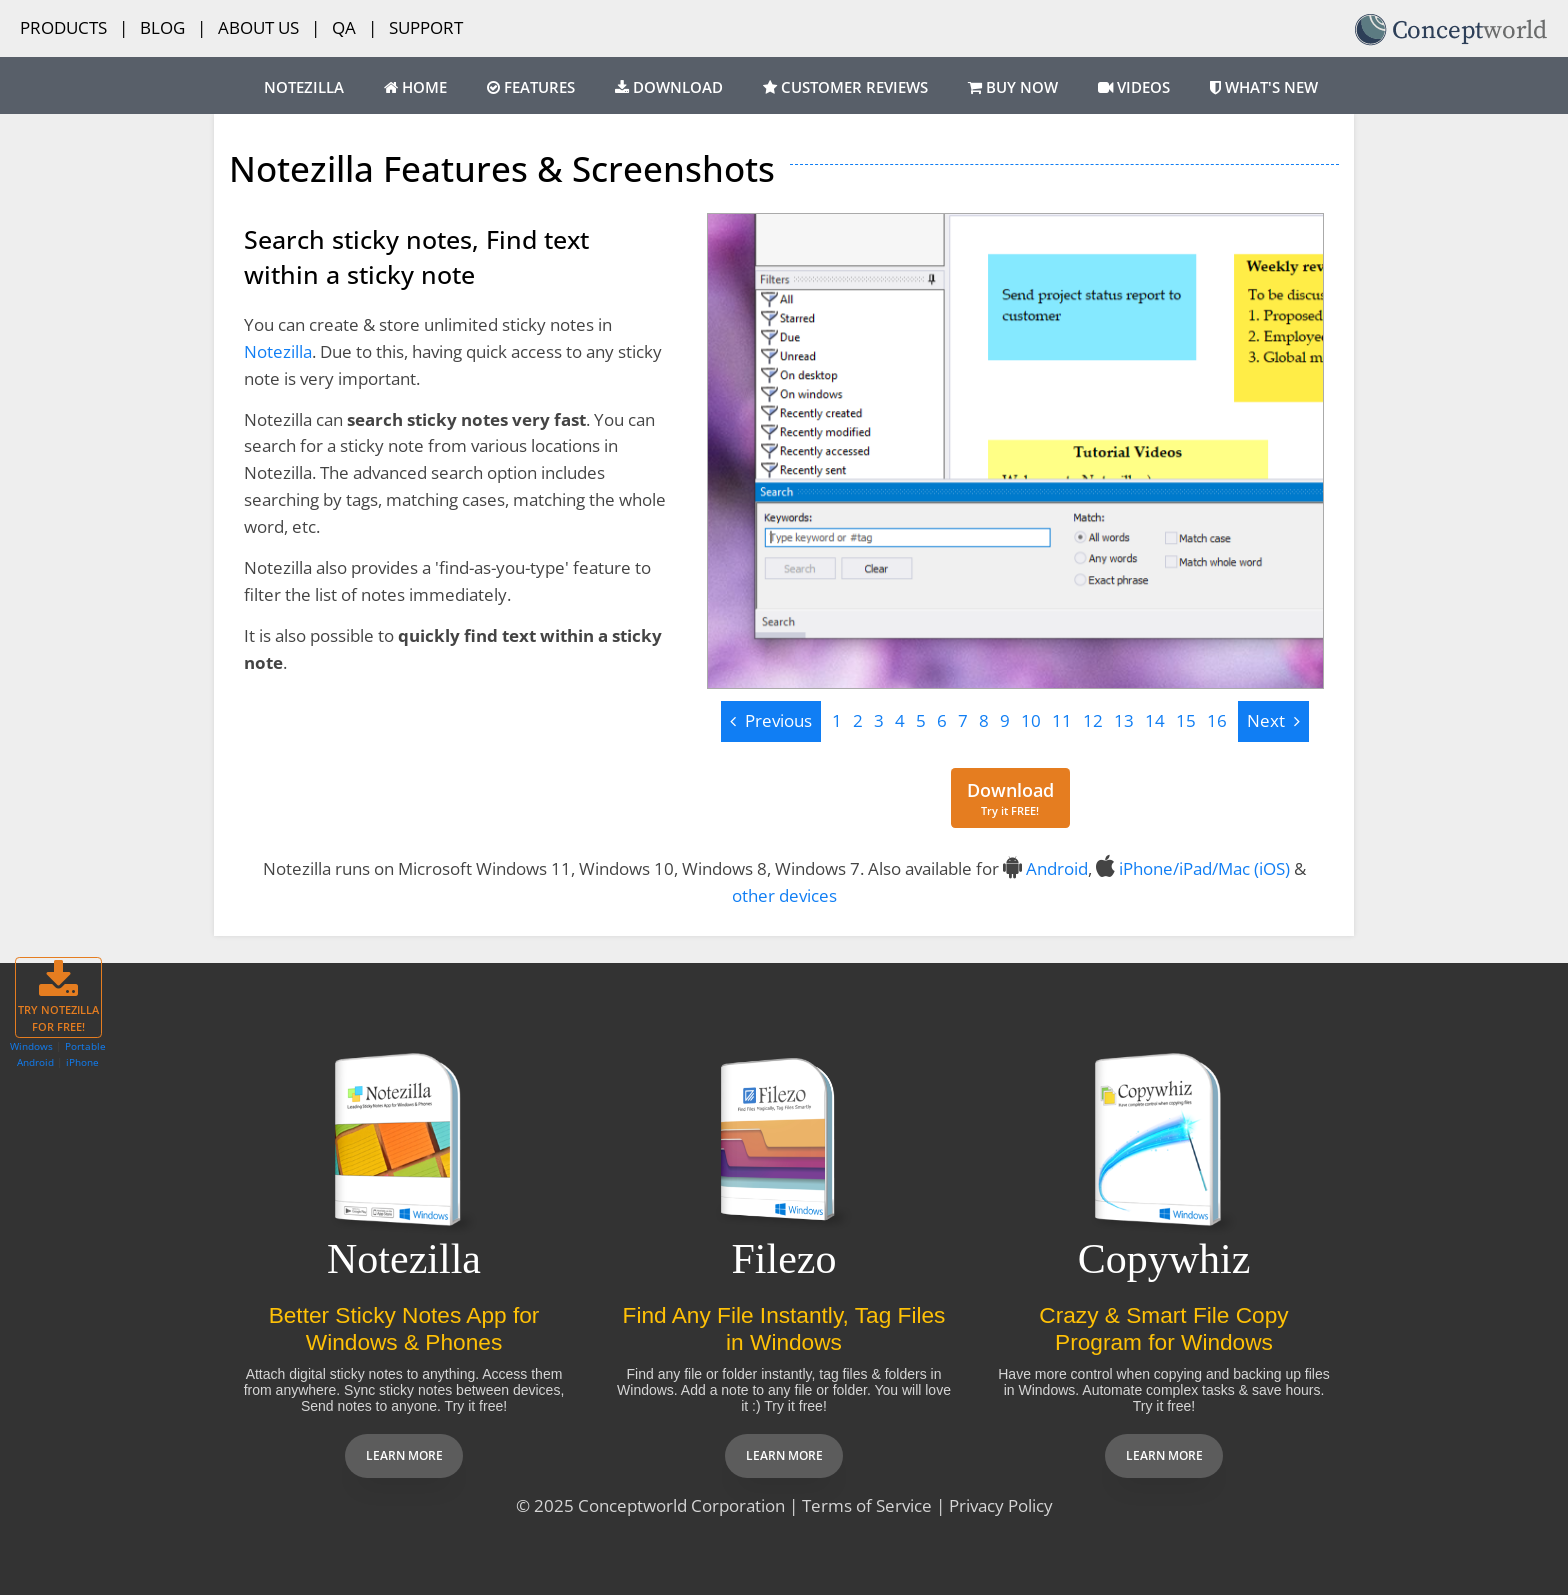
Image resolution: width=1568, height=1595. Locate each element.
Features (531, 87)
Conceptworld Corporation (681, 1505)
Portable (85, 1046)
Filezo (784, 1259)
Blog (162, 27)
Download (669, 87)
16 (1217, 720)
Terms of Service (867, 1505)
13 (1124, 720)
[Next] (1273, 721)
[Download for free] (1010, 798)
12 (1093, 720)
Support (426, 27)
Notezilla (304, 87)
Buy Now (1013, 87)
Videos (1134, 87)
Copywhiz (1164, 1259)
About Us (258, 27)
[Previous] (771, 721)
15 (1186, 720)
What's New (1264, 87)
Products (63, 27)
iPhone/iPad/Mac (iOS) (1204, 868)
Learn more (404, 1455)
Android (1057, 868)
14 (1155, 720)
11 (1062, 720)
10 (1031, 720)
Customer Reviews (845, 87)
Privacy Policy (1001, 1505)
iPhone (82, 1062)
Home (415, 87)
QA (344, 27)
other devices (784, 895)
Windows (31, 1046)
